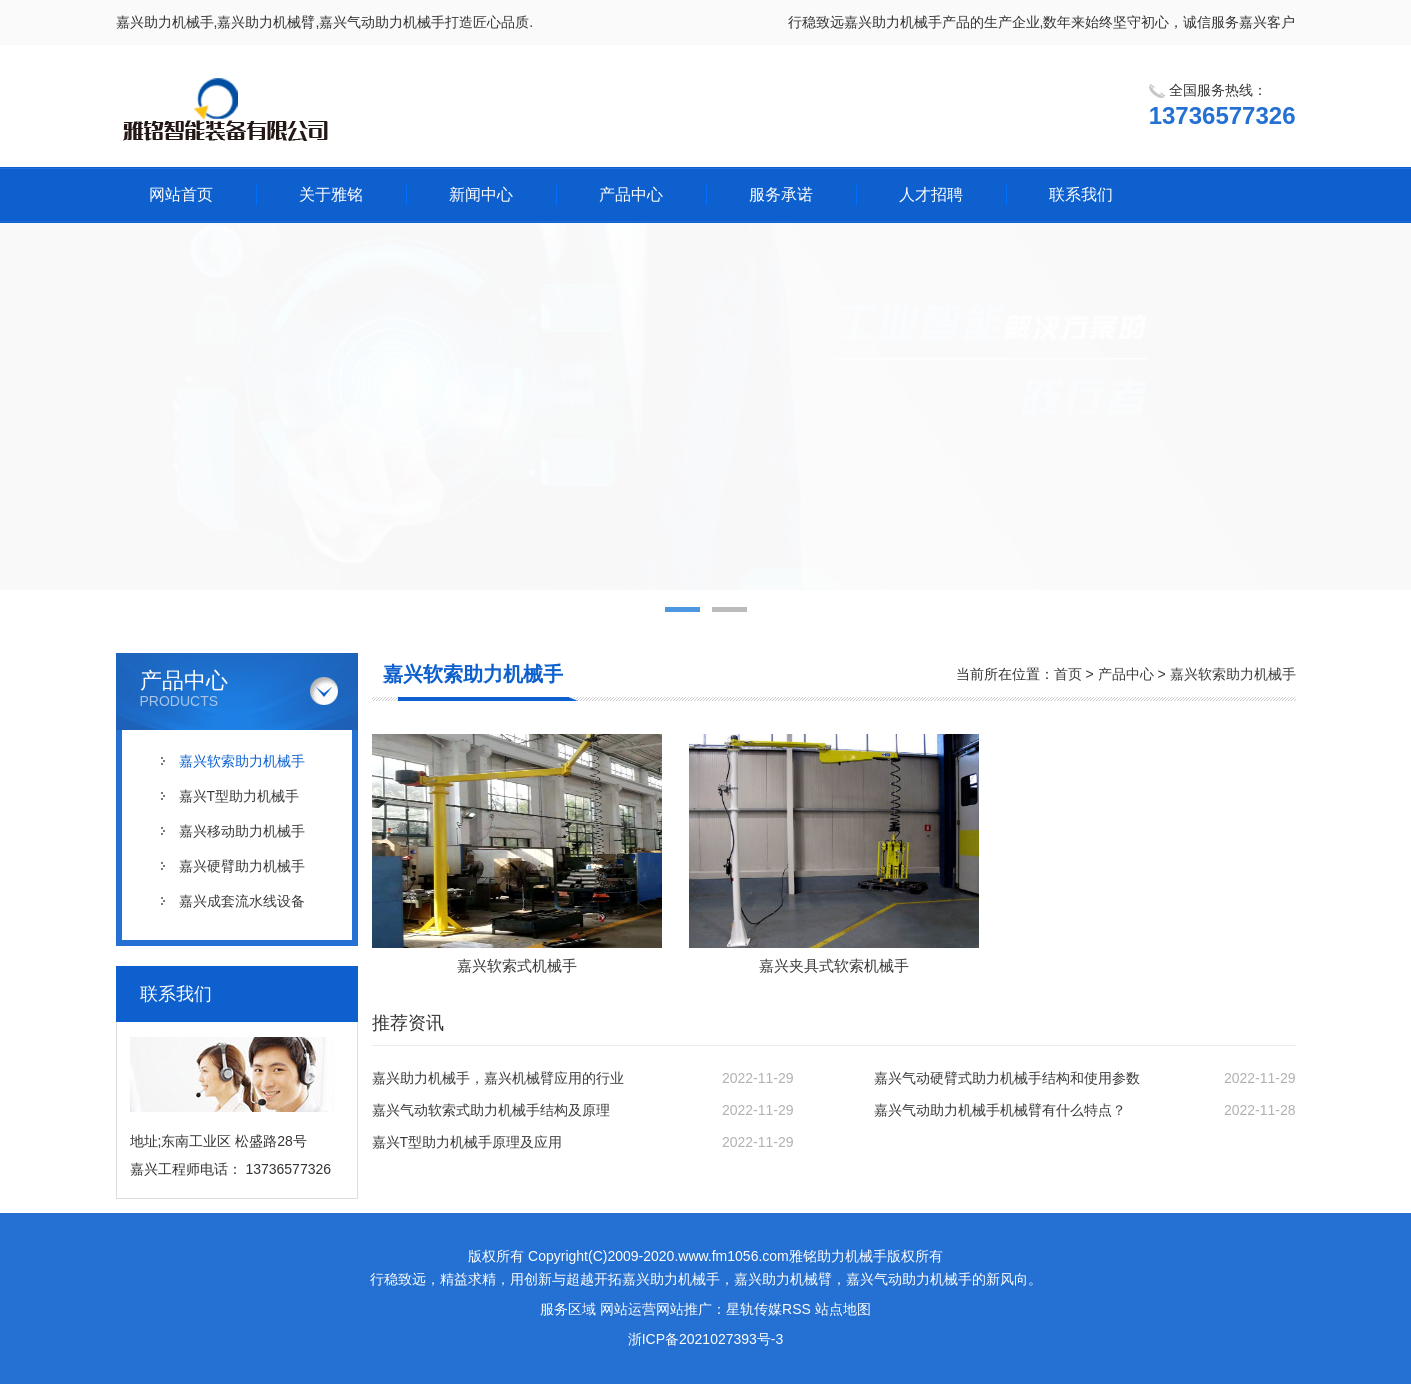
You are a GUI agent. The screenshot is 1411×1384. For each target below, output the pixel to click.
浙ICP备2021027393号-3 (706, 1339)
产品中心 (631, 194)
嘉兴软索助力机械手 (242, 761)
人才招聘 (931, 194)
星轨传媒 (754, 1309)
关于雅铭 (331, 194)
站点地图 (843, 1309)
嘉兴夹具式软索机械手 (834, 965)
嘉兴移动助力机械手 (242, 831)
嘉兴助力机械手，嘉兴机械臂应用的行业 (498, 1078)
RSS (796, 1309)
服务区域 (568, 1309)
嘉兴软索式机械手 (517, 965)
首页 (1068, 674)
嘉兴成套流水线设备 (242, 901)
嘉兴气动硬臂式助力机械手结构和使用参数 (1007, 1078)
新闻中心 (481, 194)
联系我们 (1081, 194)
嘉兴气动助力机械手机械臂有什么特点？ (1000, 1110)
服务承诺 (781, 194)
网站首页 (181, 194)
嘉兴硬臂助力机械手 (242, 866)
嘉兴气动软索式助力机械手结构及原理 (491, 1110)
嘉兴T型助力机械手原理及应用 (467, 1142)
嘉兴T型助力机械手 (239, 796)
